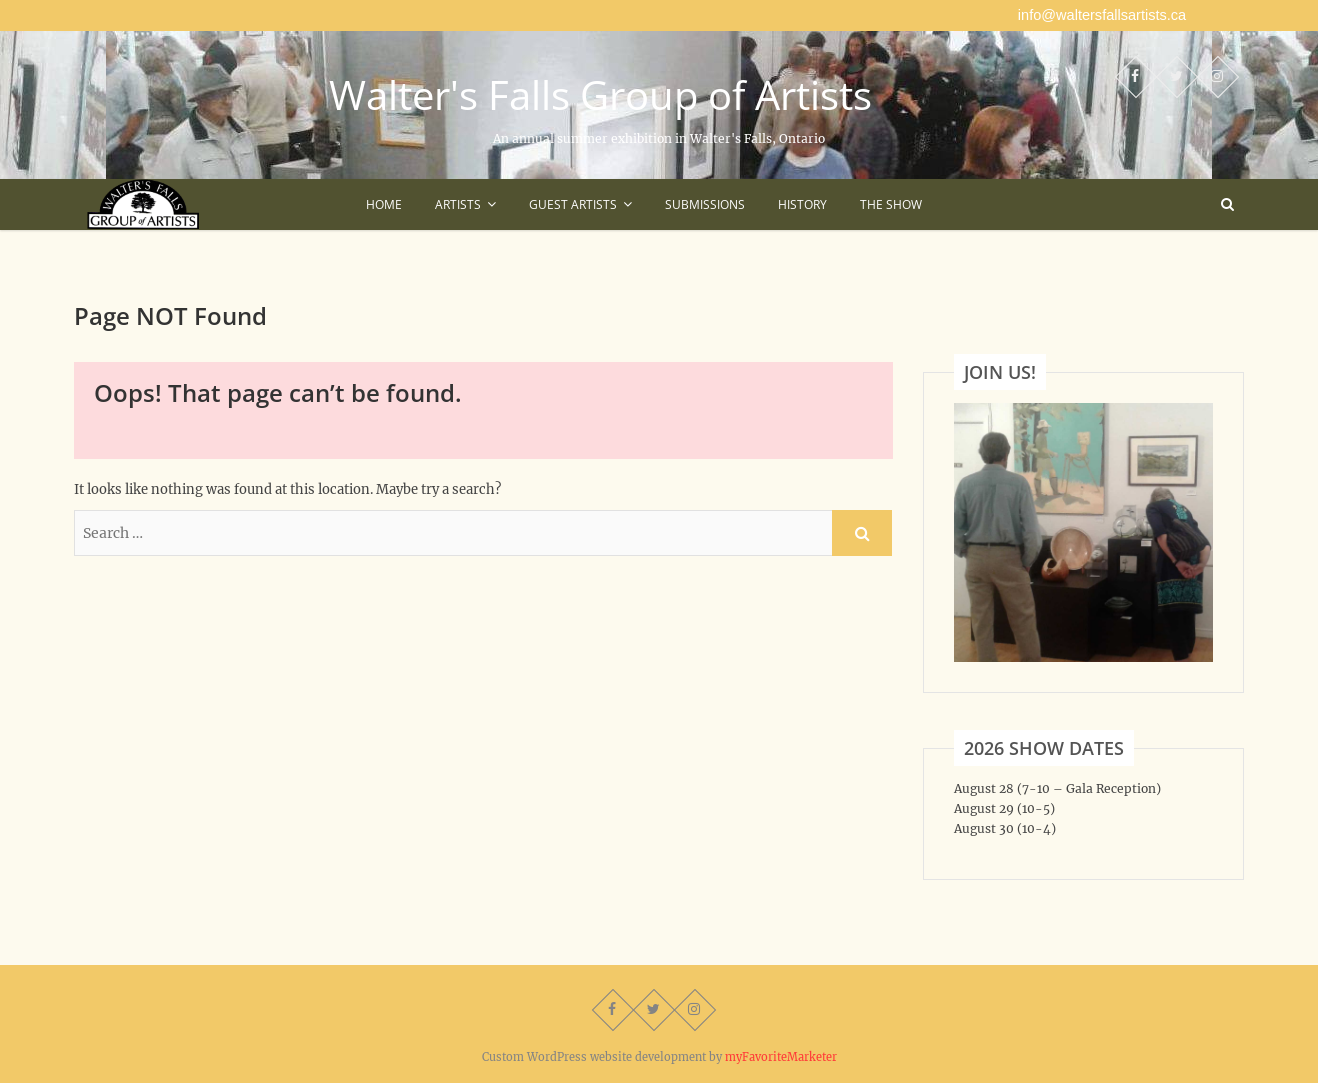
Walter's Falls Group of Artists (600, 95)
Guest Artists (573, 204)
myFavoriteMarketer (781, 1057)
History (802, 204)
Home (384, 204)
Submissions (705, 204)
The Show (891, 204)
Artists (458, 204)
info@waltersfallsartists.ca (1102, 15)
